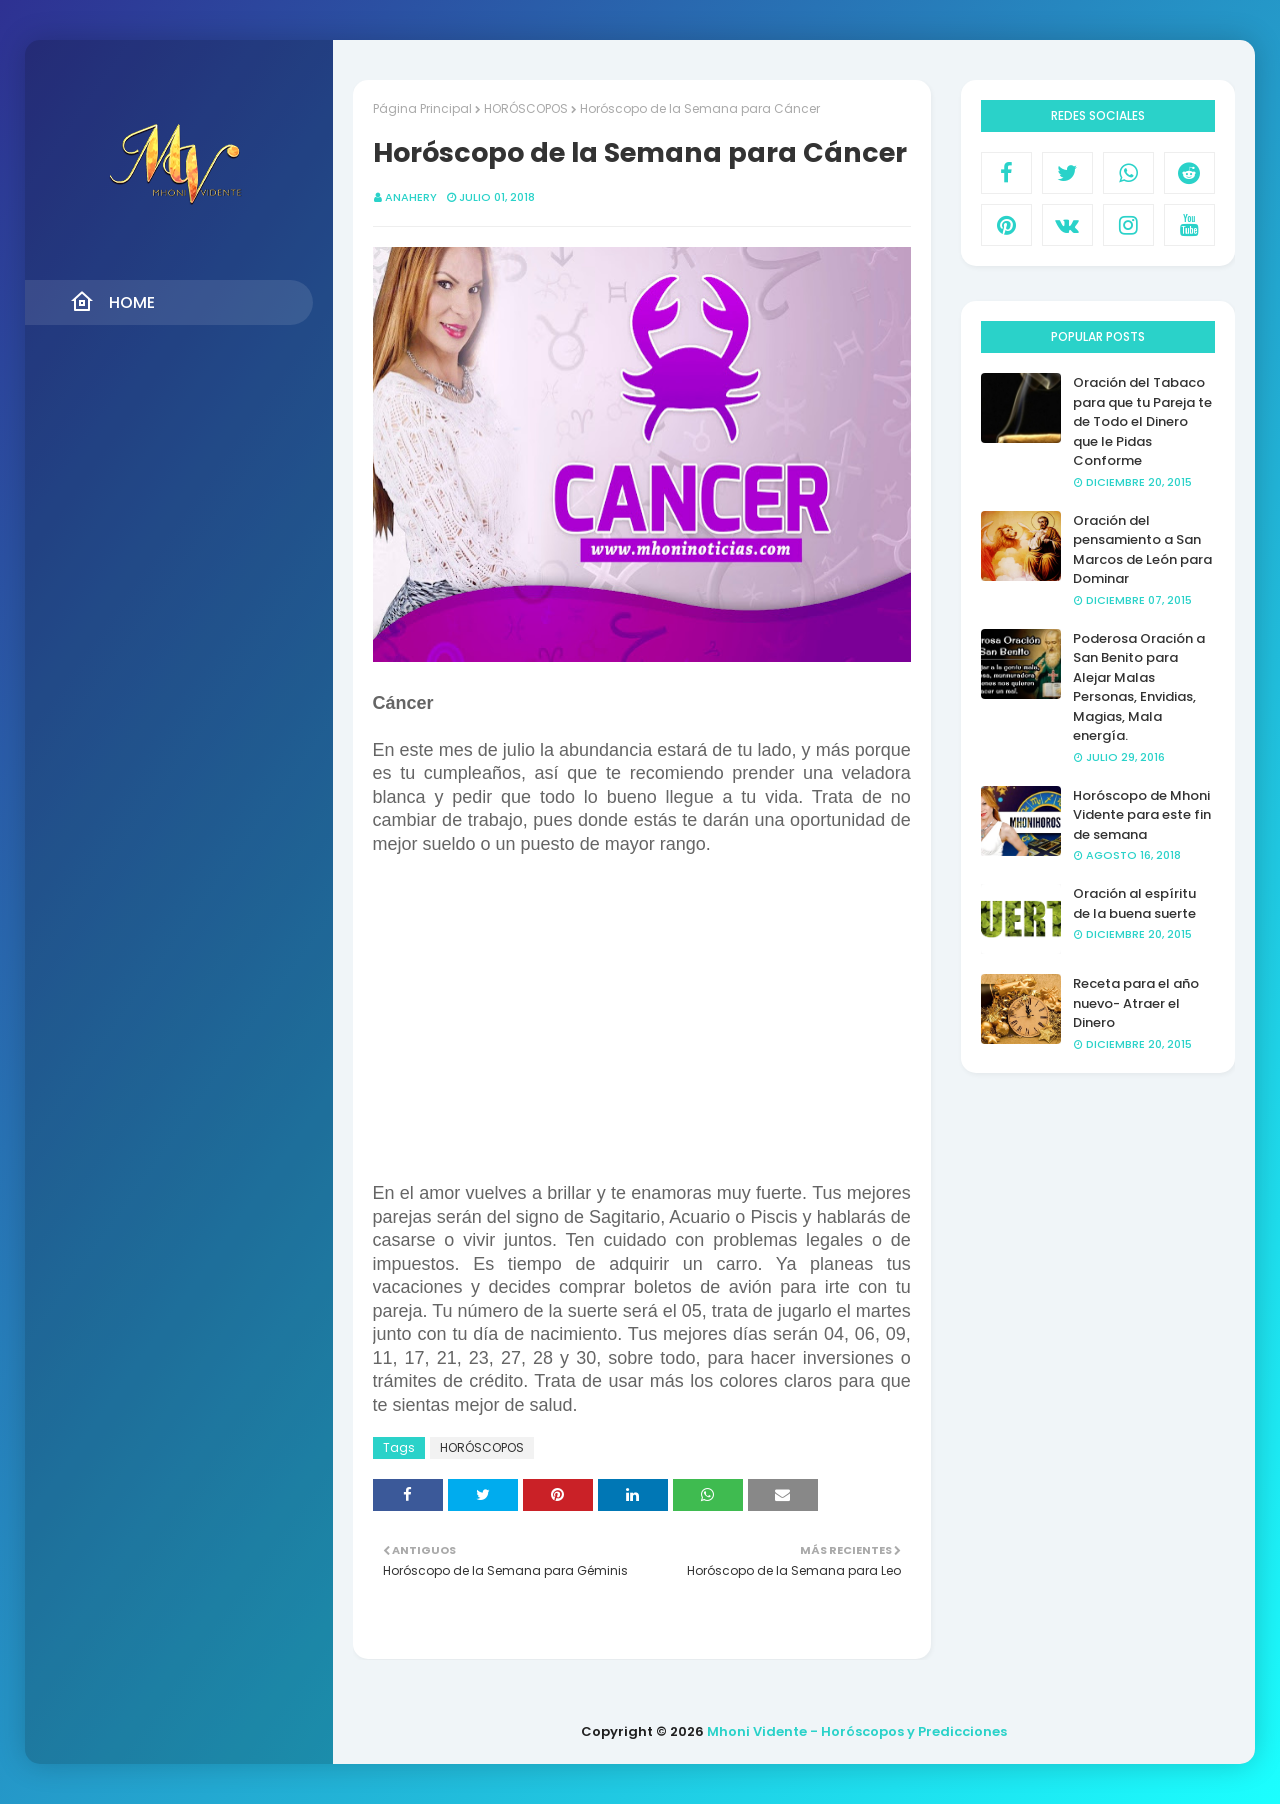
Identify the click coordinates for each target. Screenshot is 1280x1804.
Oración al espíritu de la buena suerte (1134, 903)
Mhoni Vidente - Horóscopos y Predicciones (857, 1731)
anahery (411, 197)
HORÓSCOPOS (526, 108)
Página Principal (422, 108)
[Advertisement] (642, 1020)
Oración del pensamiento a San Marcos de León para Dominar (1142, 550)
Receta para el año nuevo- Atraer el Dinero (1136, 1003)
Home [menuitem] (112, 302)
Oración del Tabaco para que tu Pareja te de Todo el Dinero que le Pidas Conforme (1142, 421)
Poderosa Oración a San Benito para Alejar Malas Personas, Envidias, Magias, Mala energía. (1139, 687)
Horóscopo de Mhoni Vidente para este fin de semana (1142, 815)
